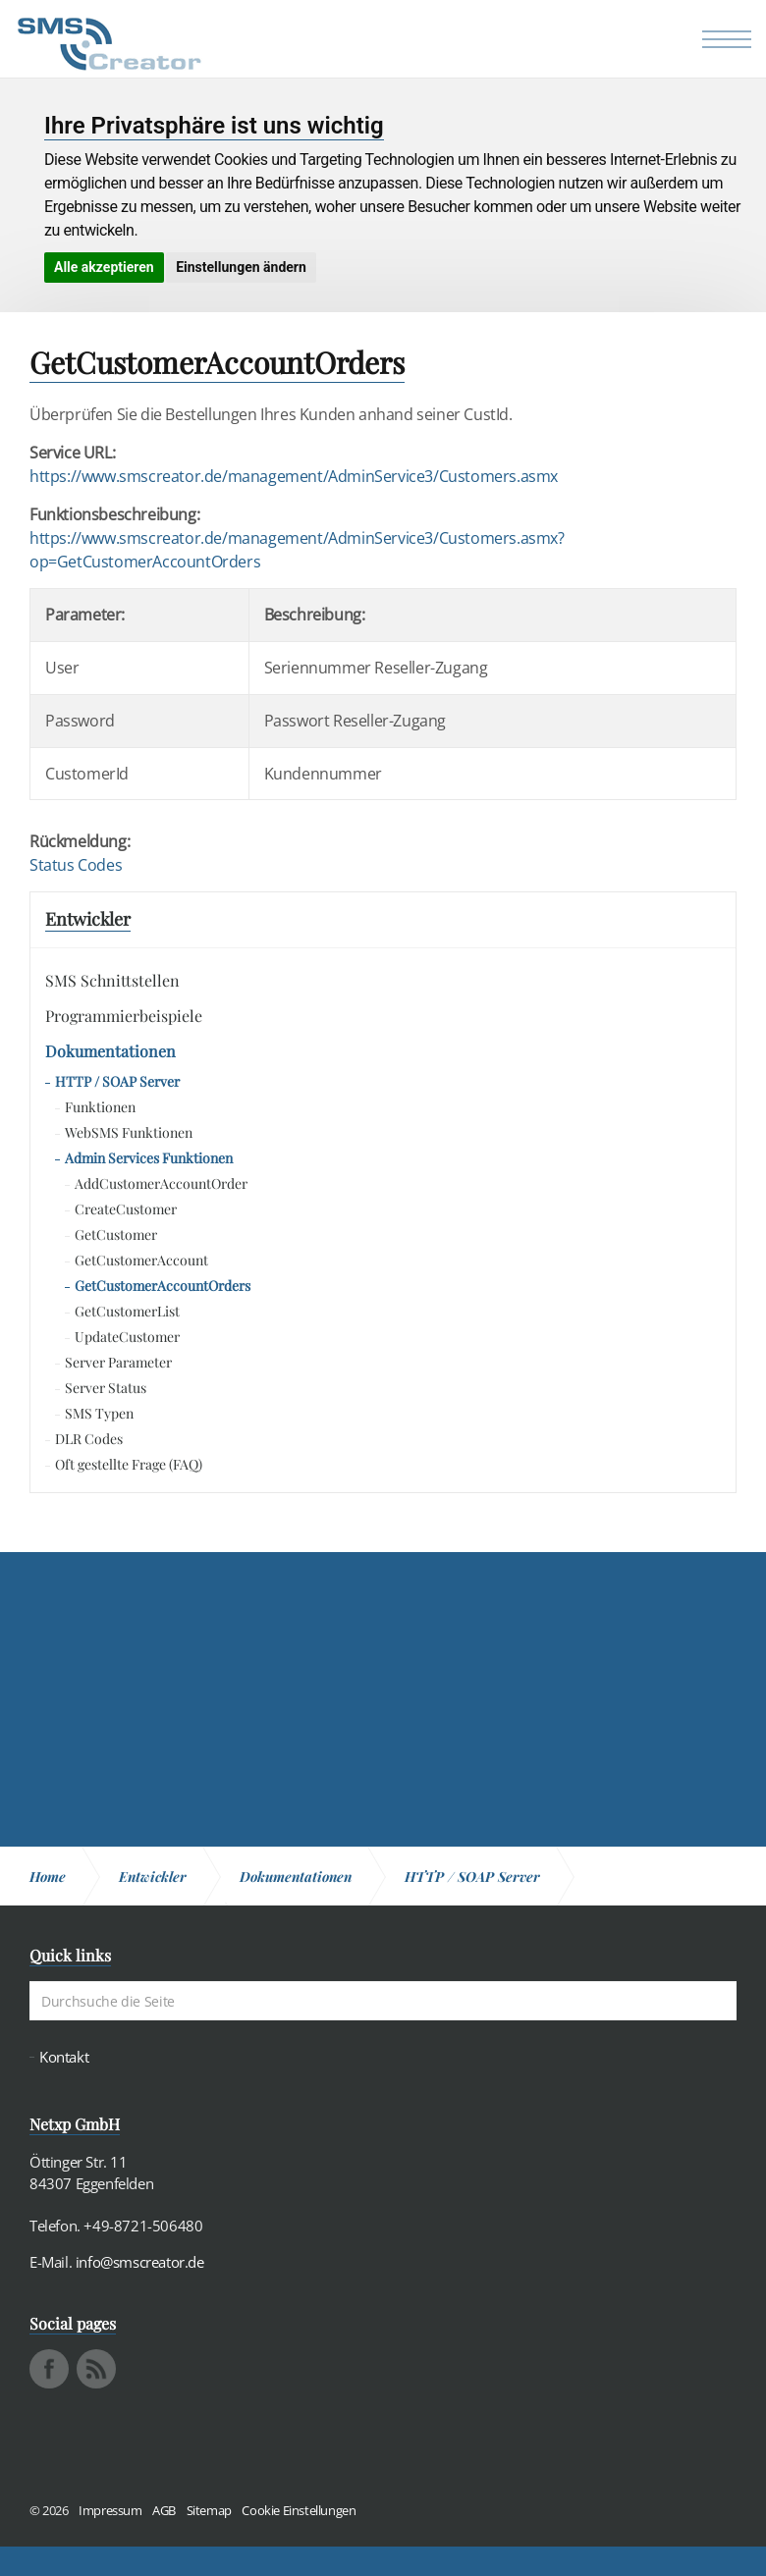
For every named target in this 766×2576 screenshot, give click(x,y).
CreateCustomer (126, 1209)
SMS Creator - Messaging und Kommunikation (109, 44)
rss (96, 2368)
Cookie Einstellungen (299, 2510)
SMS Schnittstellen (112, 980)
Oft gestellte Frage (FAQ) (128, 1464)
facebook (49, 2368)
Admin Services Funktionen (149, 1158)
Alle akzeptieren (104, 267)
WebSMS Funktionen (128, 1132)
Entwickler (88, 919)
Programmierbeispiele (123, 1015)
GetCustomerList (127, 1311)
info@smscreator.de (140, 2262)
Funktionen (100, 1107)
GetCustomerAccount (141, 1260)
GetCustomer (116, 1234)
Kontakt (63, 2057)
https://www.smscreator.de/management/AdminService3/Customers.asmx (293, 476)
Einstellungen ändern (241, 267)
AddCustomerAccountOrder (161, 1183)
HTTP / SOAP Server (117, 1081)
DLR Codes (89, 1438)
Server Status (105, 1387)
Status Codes (75, 865)
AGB (164, 2510)
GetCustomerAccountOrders (162, 1285)
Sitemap (209, 2510)
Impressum (110, 2510)
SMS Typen (99, 1413)
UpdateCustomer (127, 1336)
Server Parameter (118, 1362)
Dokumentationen (110, 1051)
